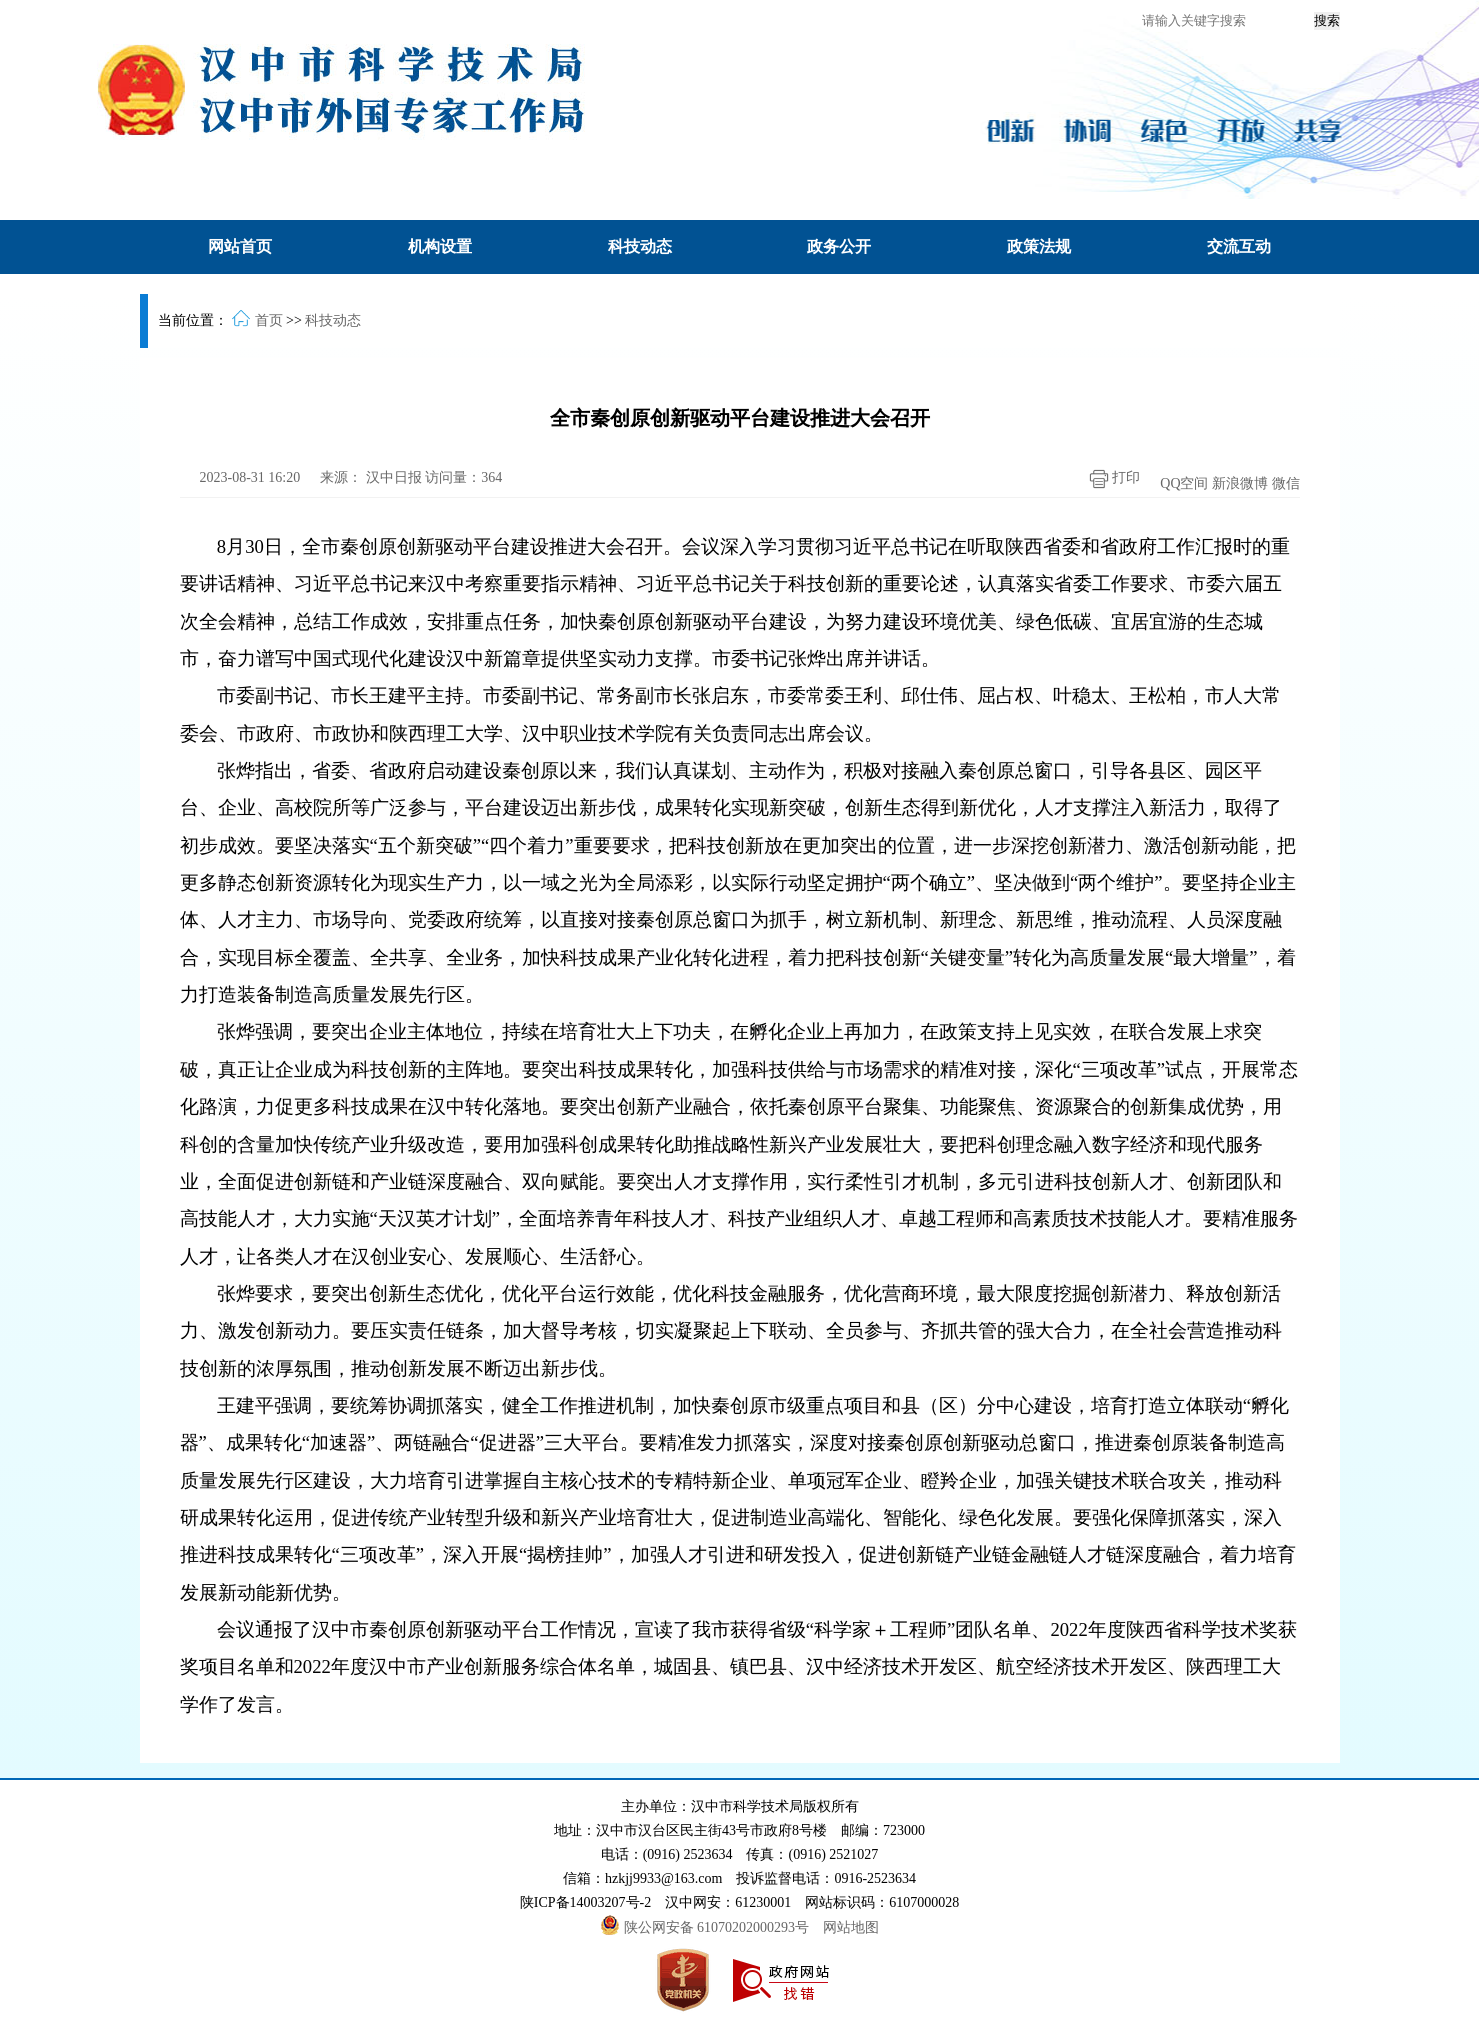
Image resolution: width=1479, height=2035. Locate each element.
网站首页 (240, 246)
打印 (1110, 479)
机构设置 (440, 246)
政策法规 (1039, 246)
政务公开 (839, 246)
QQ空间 (1184, 483)
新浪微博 (1240, 483)
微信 (1286, 483)
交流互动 (1239, 246)
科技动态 (640, 246)
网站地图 (851, 1927)
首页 (269, 320)
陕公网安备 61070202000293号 (706, 1927)
